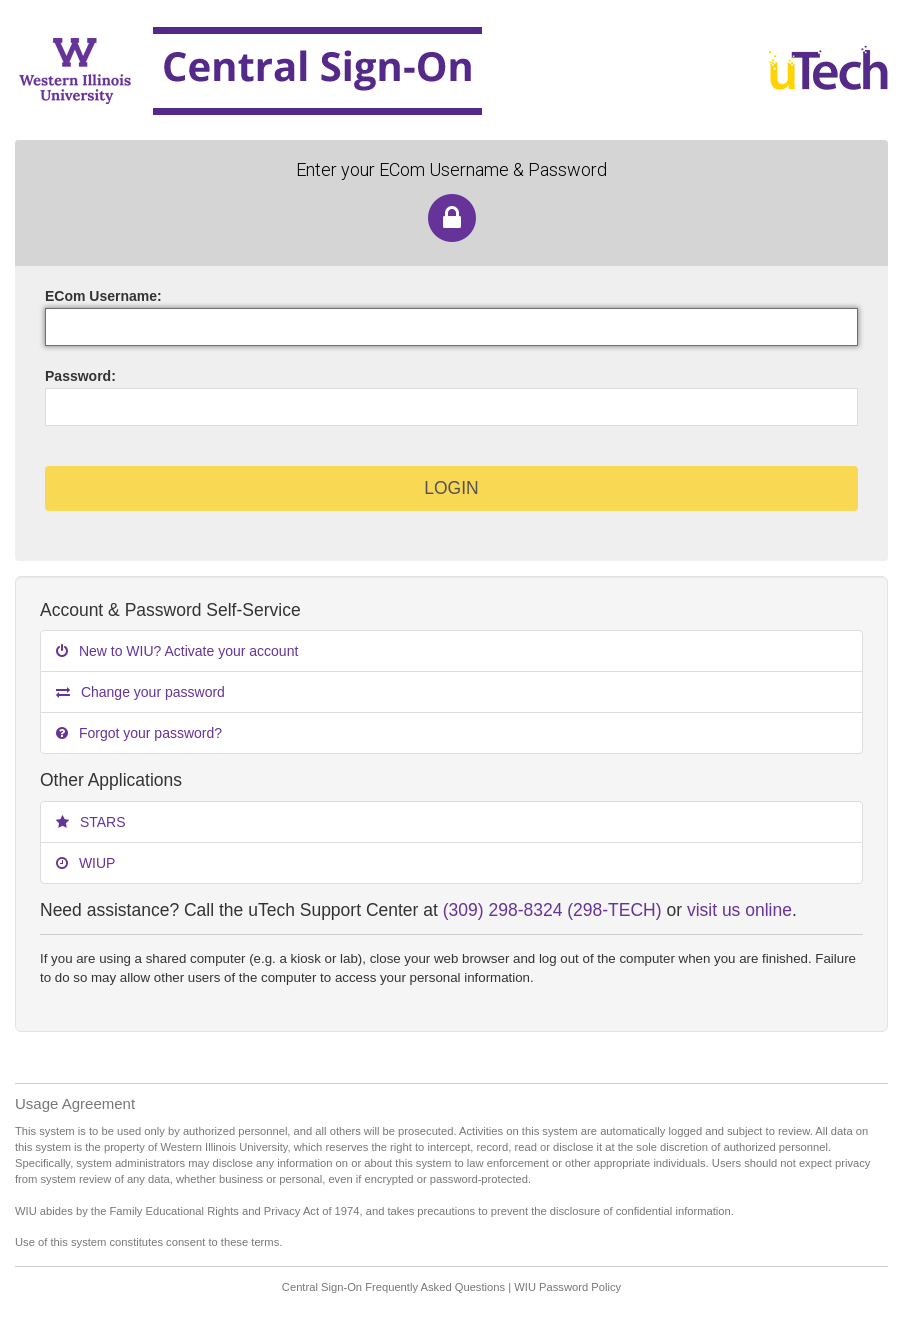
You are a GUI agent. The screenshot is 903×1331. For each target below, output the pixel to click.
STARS (91, 822)
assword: (80, 376)
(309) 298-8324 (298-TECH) (552, 910)
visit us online (739, 910)
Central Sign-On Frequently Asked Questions (393, 1287)
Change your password (140, 692)
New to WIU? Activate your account (177, 651)
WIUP (85, 863)
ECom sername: (103, 296)
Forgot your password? (139, 733)
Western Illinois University (364, 70)
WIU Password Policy (567, 1287)
